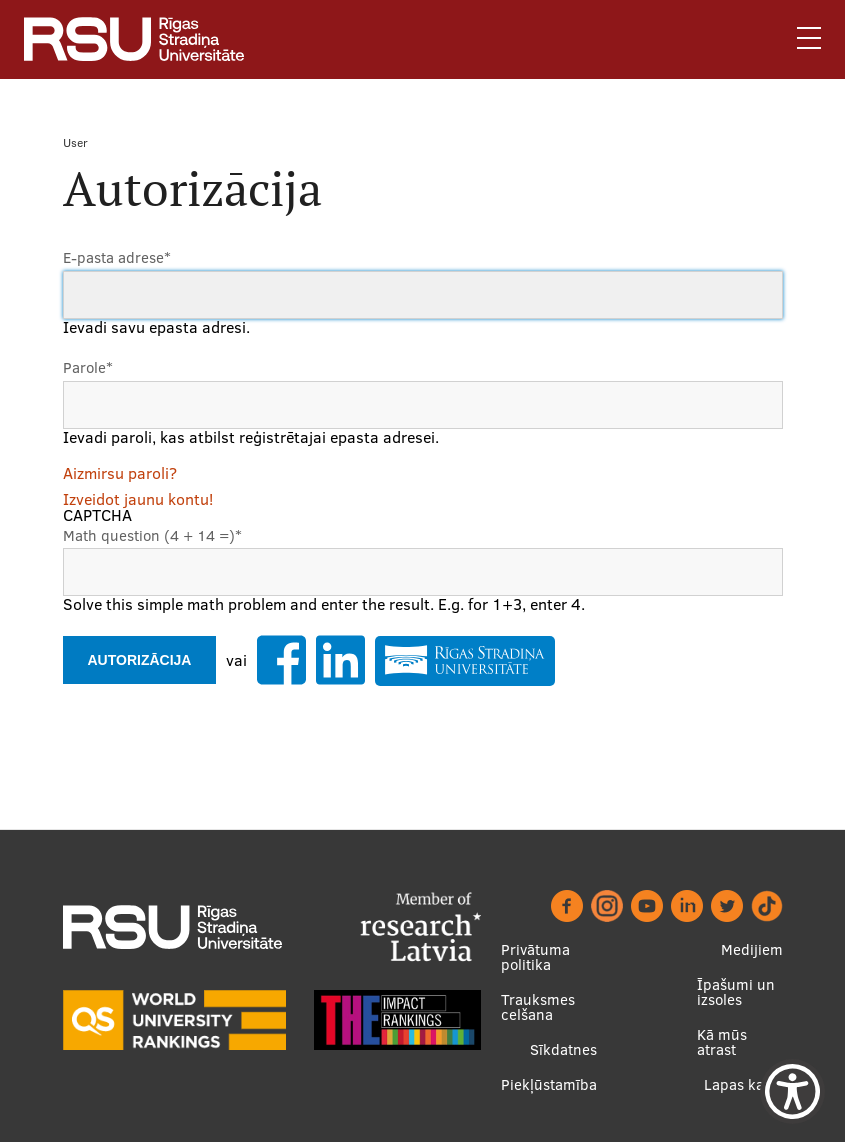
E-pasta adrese (117, 258)
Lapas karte (743, 1085)
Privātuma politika (535, 958)
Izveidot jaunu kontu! (138, 500)
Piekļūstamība (549, 1085)
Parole (88, 368)
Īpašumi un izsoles (736, 993)
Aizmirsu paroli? (120, 474)
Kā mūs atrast (722, 1043)
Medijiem (752, 950)
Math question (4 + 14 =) (152, 536)
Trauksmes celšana (538, 1008)
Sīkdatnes (563, 1050)
